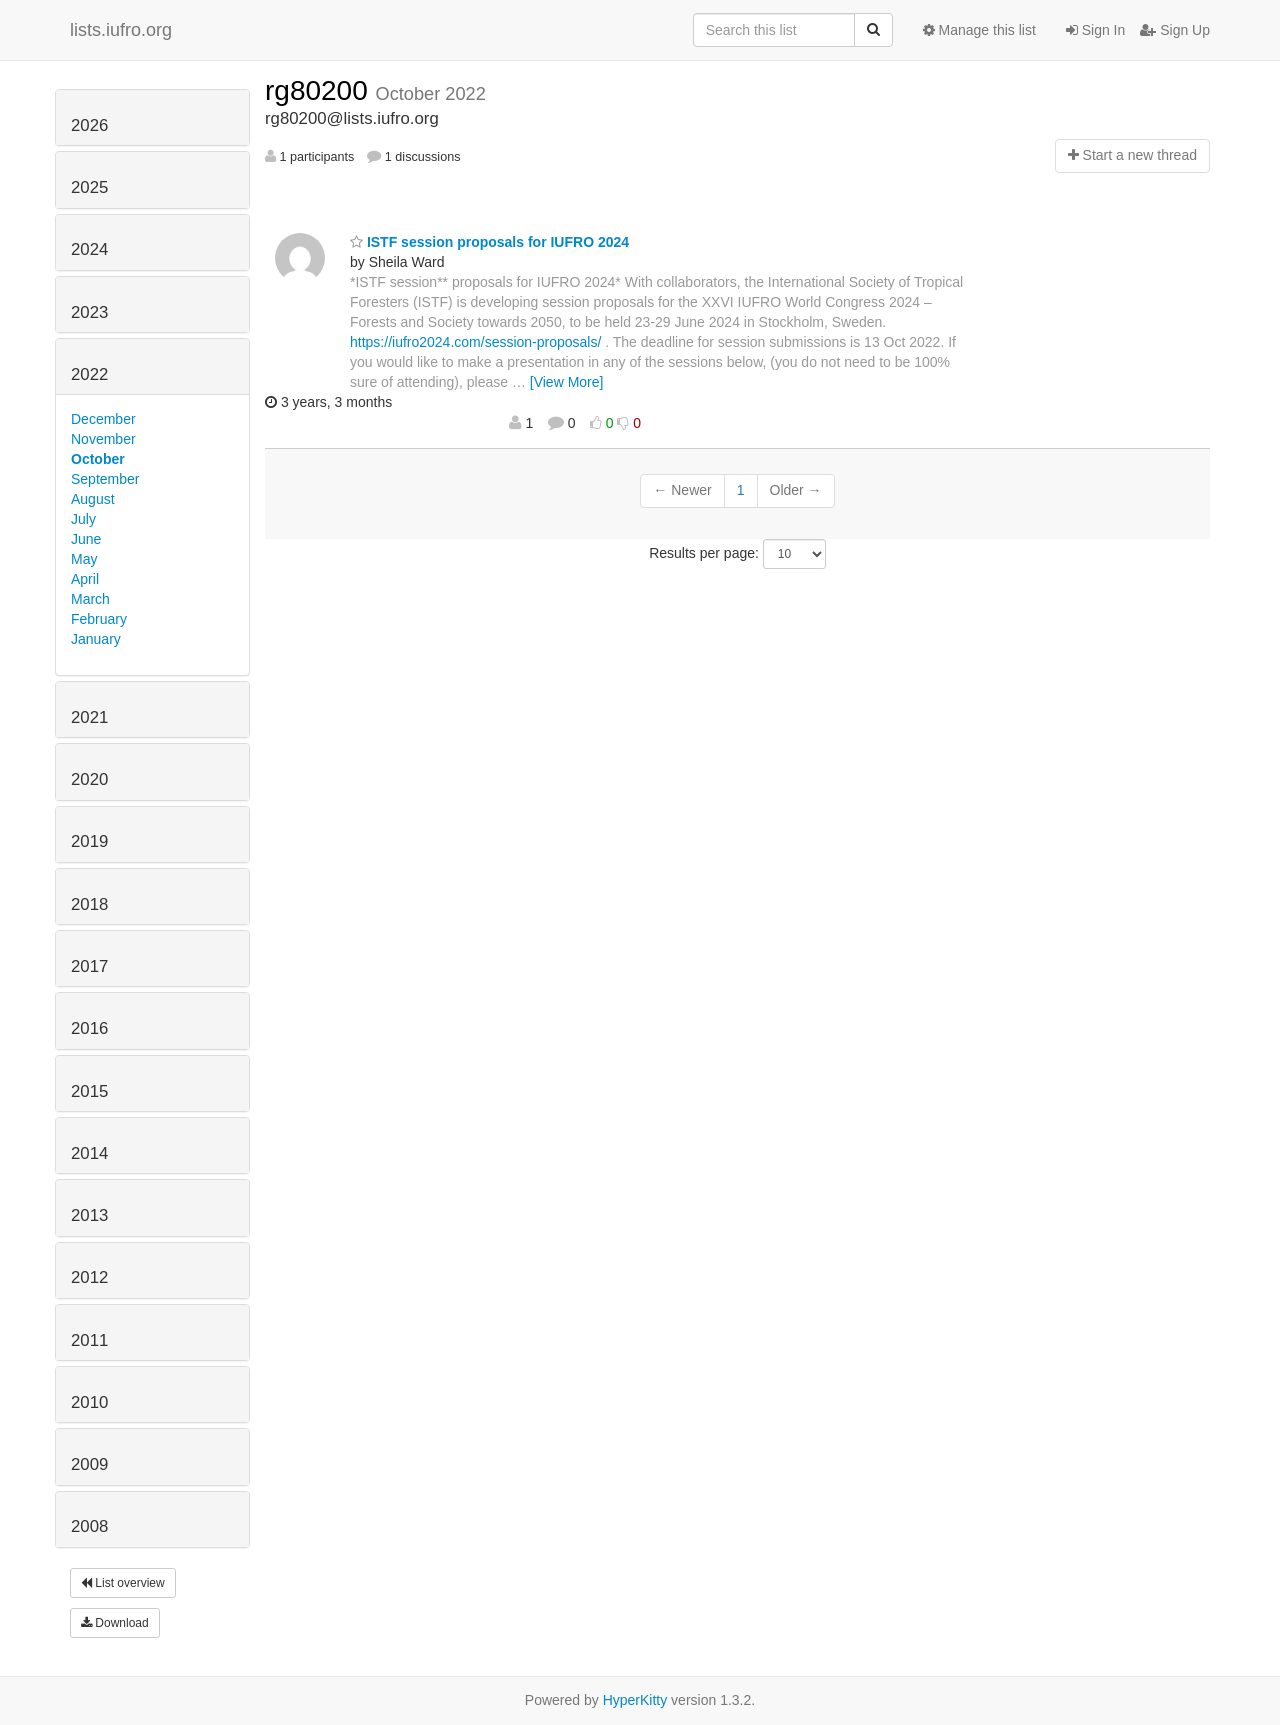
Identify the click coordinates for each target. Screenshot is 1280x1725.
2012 (89, 1277)
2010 (89, 1402)
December (103, 419)
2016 (89, 1028)
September (105, 479)
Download (115, 1623)
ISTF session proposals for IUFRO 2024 (489, 242)
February (99, 619)
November (103, 439)
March (90, 599)
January (96, 639)
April (85, 579)
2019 (89, 841)
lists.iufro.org (121, 30)
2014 (89, 1153)
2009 (89, 1464)
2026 (89, 125)
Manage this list (979, 30)
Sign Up (1175, 30)
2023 (89, 312)
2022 (89, 374)
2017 (89, 966)
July (83, 519)
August (93, 499)
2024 (89, 249)
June (86, 539)
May (84, 559)
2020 (89, 779)
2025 (89, 187)
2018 (89, 904)
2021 (89, 717)
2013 (89, 1215)
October (98, 459)
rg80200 (320, 90)
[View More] (567, 382)
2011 (89, 1340)
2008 (89, 1526)
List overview (123, 1583)
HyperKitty (635, 1700)
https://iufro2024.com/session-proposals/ (475, 342)
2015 (89, 1091)
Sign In (1095, 30)
